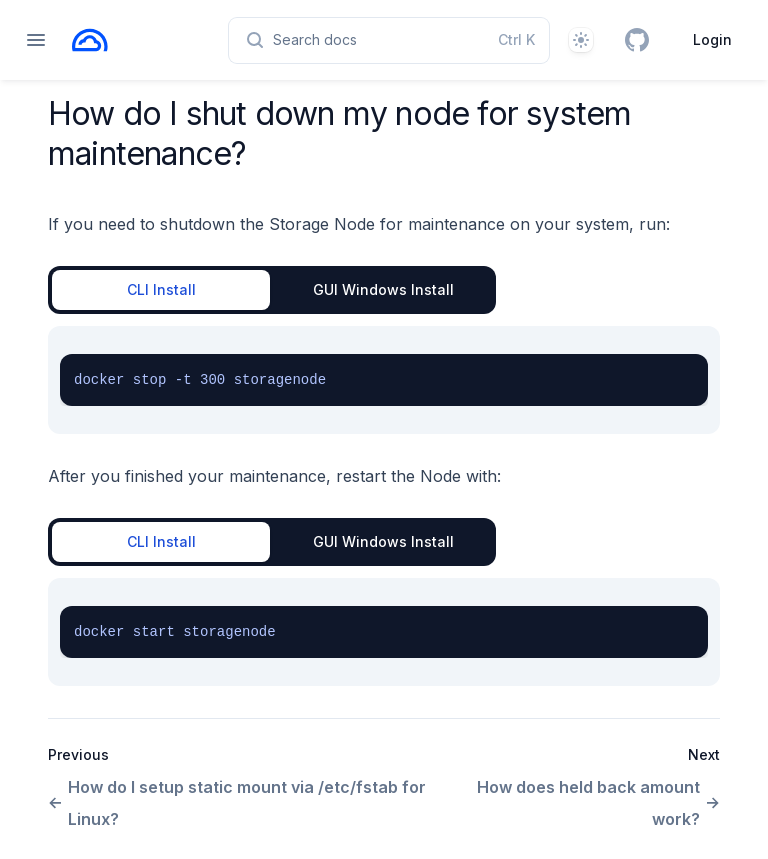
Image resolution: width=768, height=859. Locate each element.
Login (712, 39)
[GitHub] (637, 40)
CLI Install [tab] (161, 289)
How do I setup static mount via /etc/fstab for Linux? (237, 803)
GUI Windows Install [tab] (383, 289)
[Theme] (581, 40)
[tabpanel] (384, 380)
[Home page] (90, 40)
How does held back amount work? (598, 803)
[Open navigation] (36, 40)
